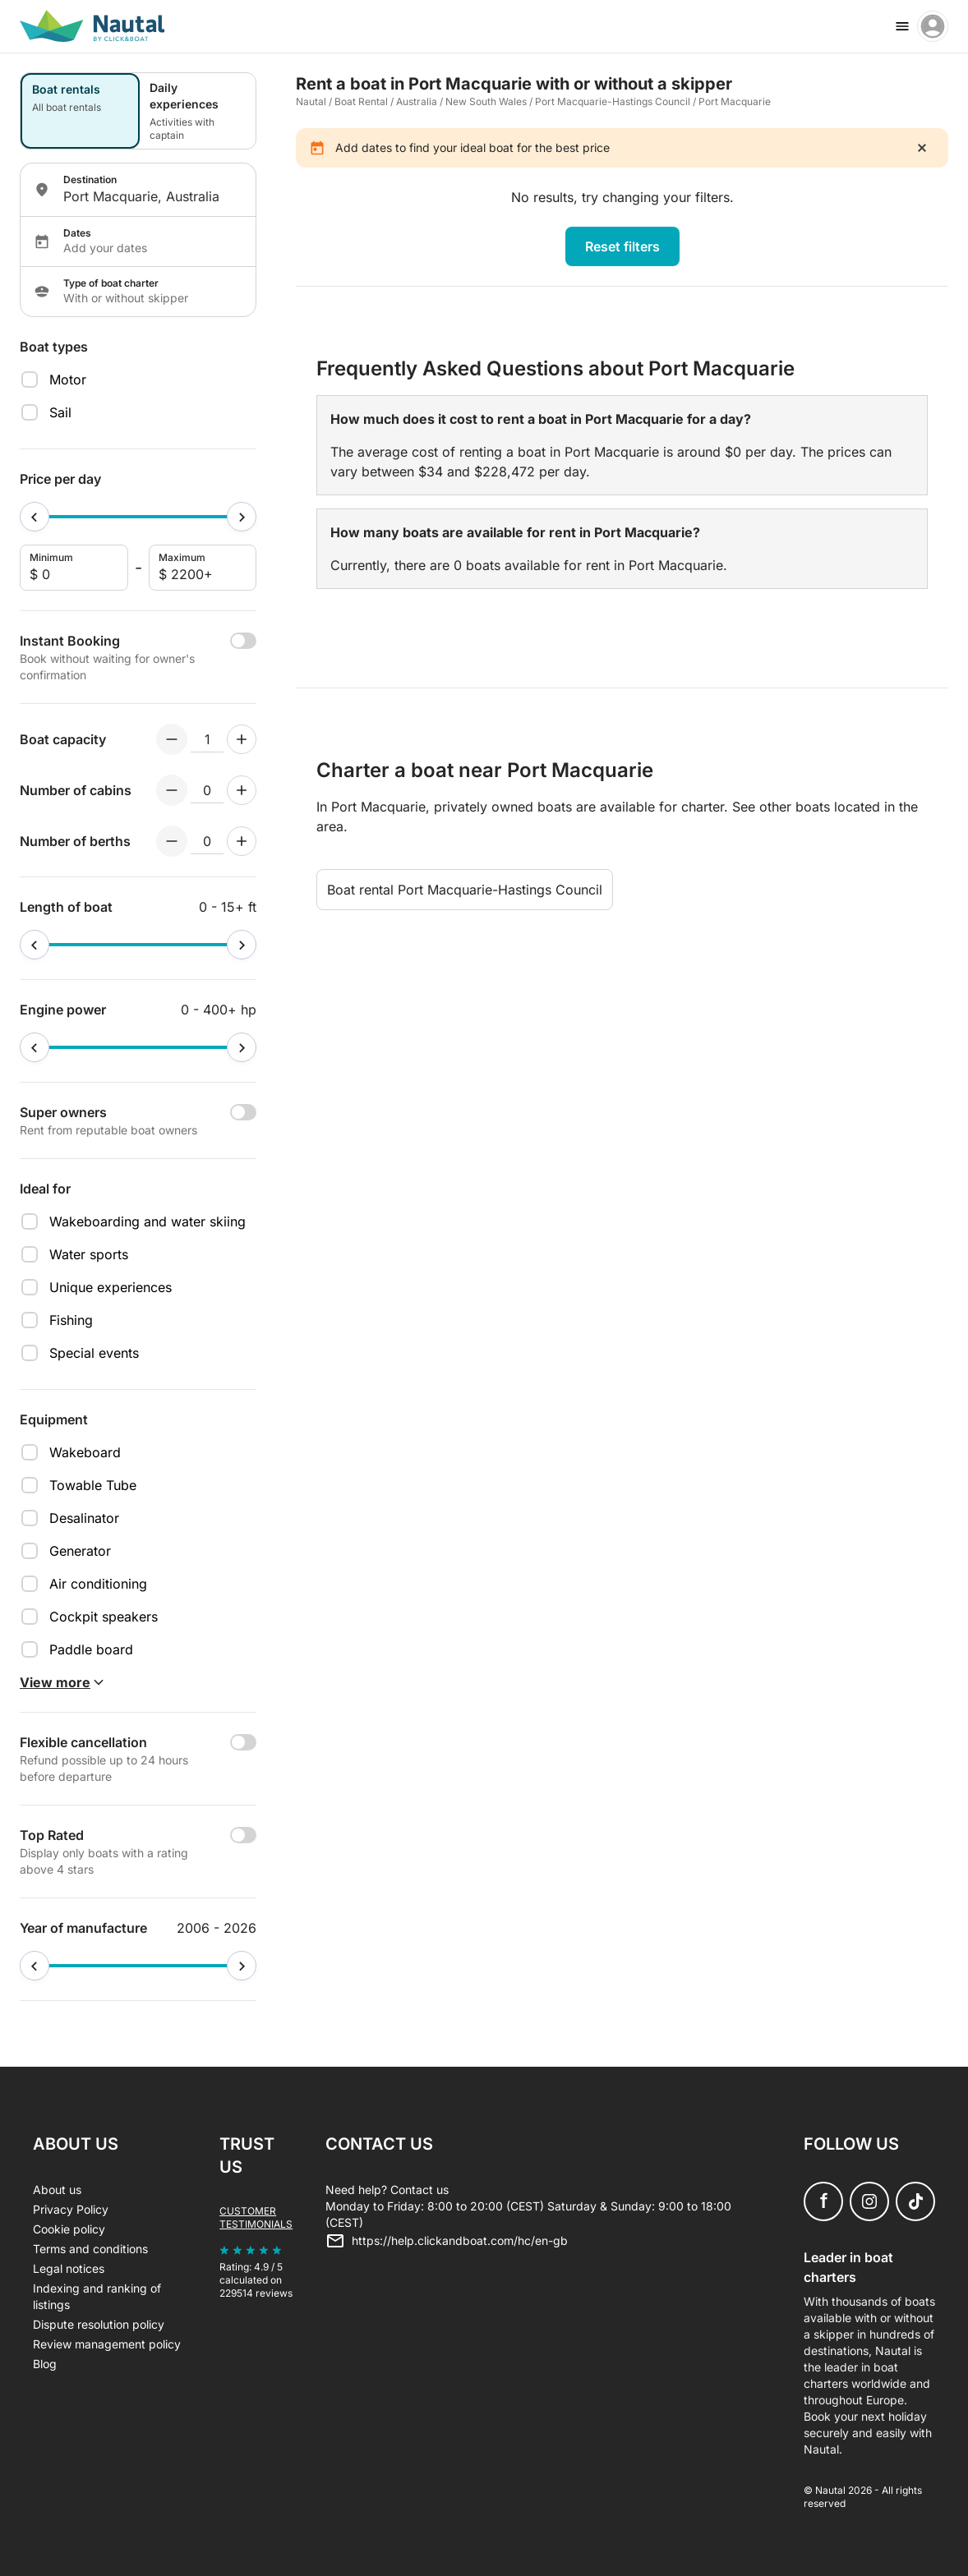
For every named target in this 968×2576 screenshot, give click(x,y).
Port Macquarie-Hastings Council (612, 101)
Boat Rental (361, 101)
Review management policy (107, 2344)
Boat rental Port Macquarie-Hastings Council (464, 889)
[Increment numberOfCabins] (241, 790)
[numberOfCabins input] (207, 790)
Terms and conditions (90, 2249)
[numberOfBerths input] (207, 841)
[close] (922, 148)
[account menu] (932, 26)
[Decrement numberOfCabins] (171, 790)
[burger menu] (902, 26)
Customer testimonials (256, 2217)
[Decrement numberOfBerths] (171, 841)
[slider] (34, 516)
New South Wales (486, 101)
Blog (45, 2364)
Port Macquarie (734, 101)
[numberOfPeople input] (207, 739)
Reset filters (622, 246)
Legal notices (68, 2268)
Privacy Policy (70, 2209)
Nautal (311, 101)
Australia (416, 101)
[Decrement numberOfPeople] (171, 739)
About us (57, 2189)
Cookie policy (69, 2229)
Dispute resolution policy (98, 2324)
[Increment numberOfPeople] (241, 739)
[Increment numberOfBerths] (241, 841)
